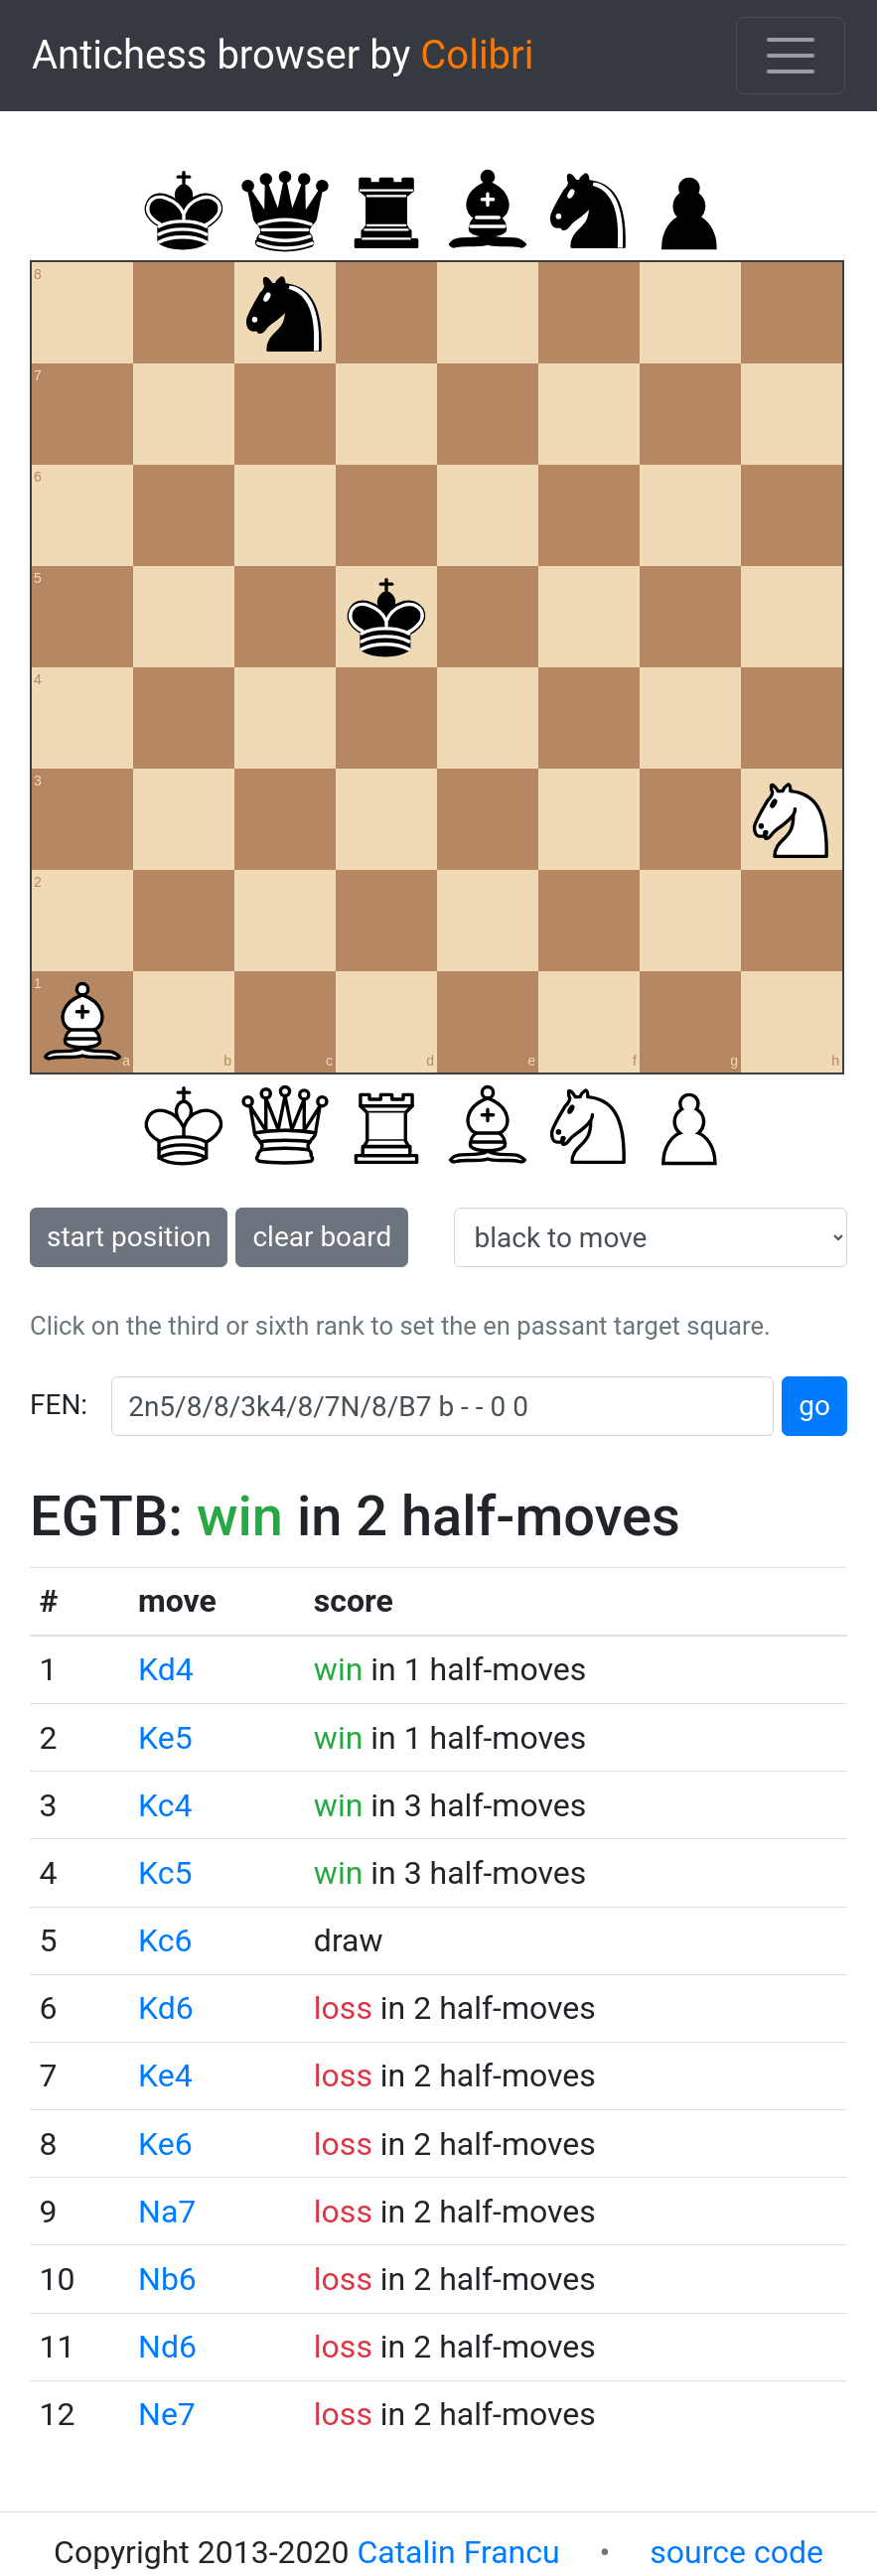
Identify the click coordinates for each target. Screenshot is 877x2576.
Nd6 (167, 2346)
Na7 (167, 2211)
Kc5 (165, 1873)
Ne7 (167, 2414)
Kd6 (166, 2008)
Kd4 (166, 1669)
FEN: (58, 1404)
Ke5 (165, 1738)
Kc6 (165, 1940)
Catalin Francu (458, 2552)
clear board (321, 1236)
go (814, 1405)
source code (736, 2552)
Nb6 (167, 2279)
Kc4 (165, 1805)
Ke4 (165, 2075)
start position (129, 1236)
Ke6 (165, 2144)
